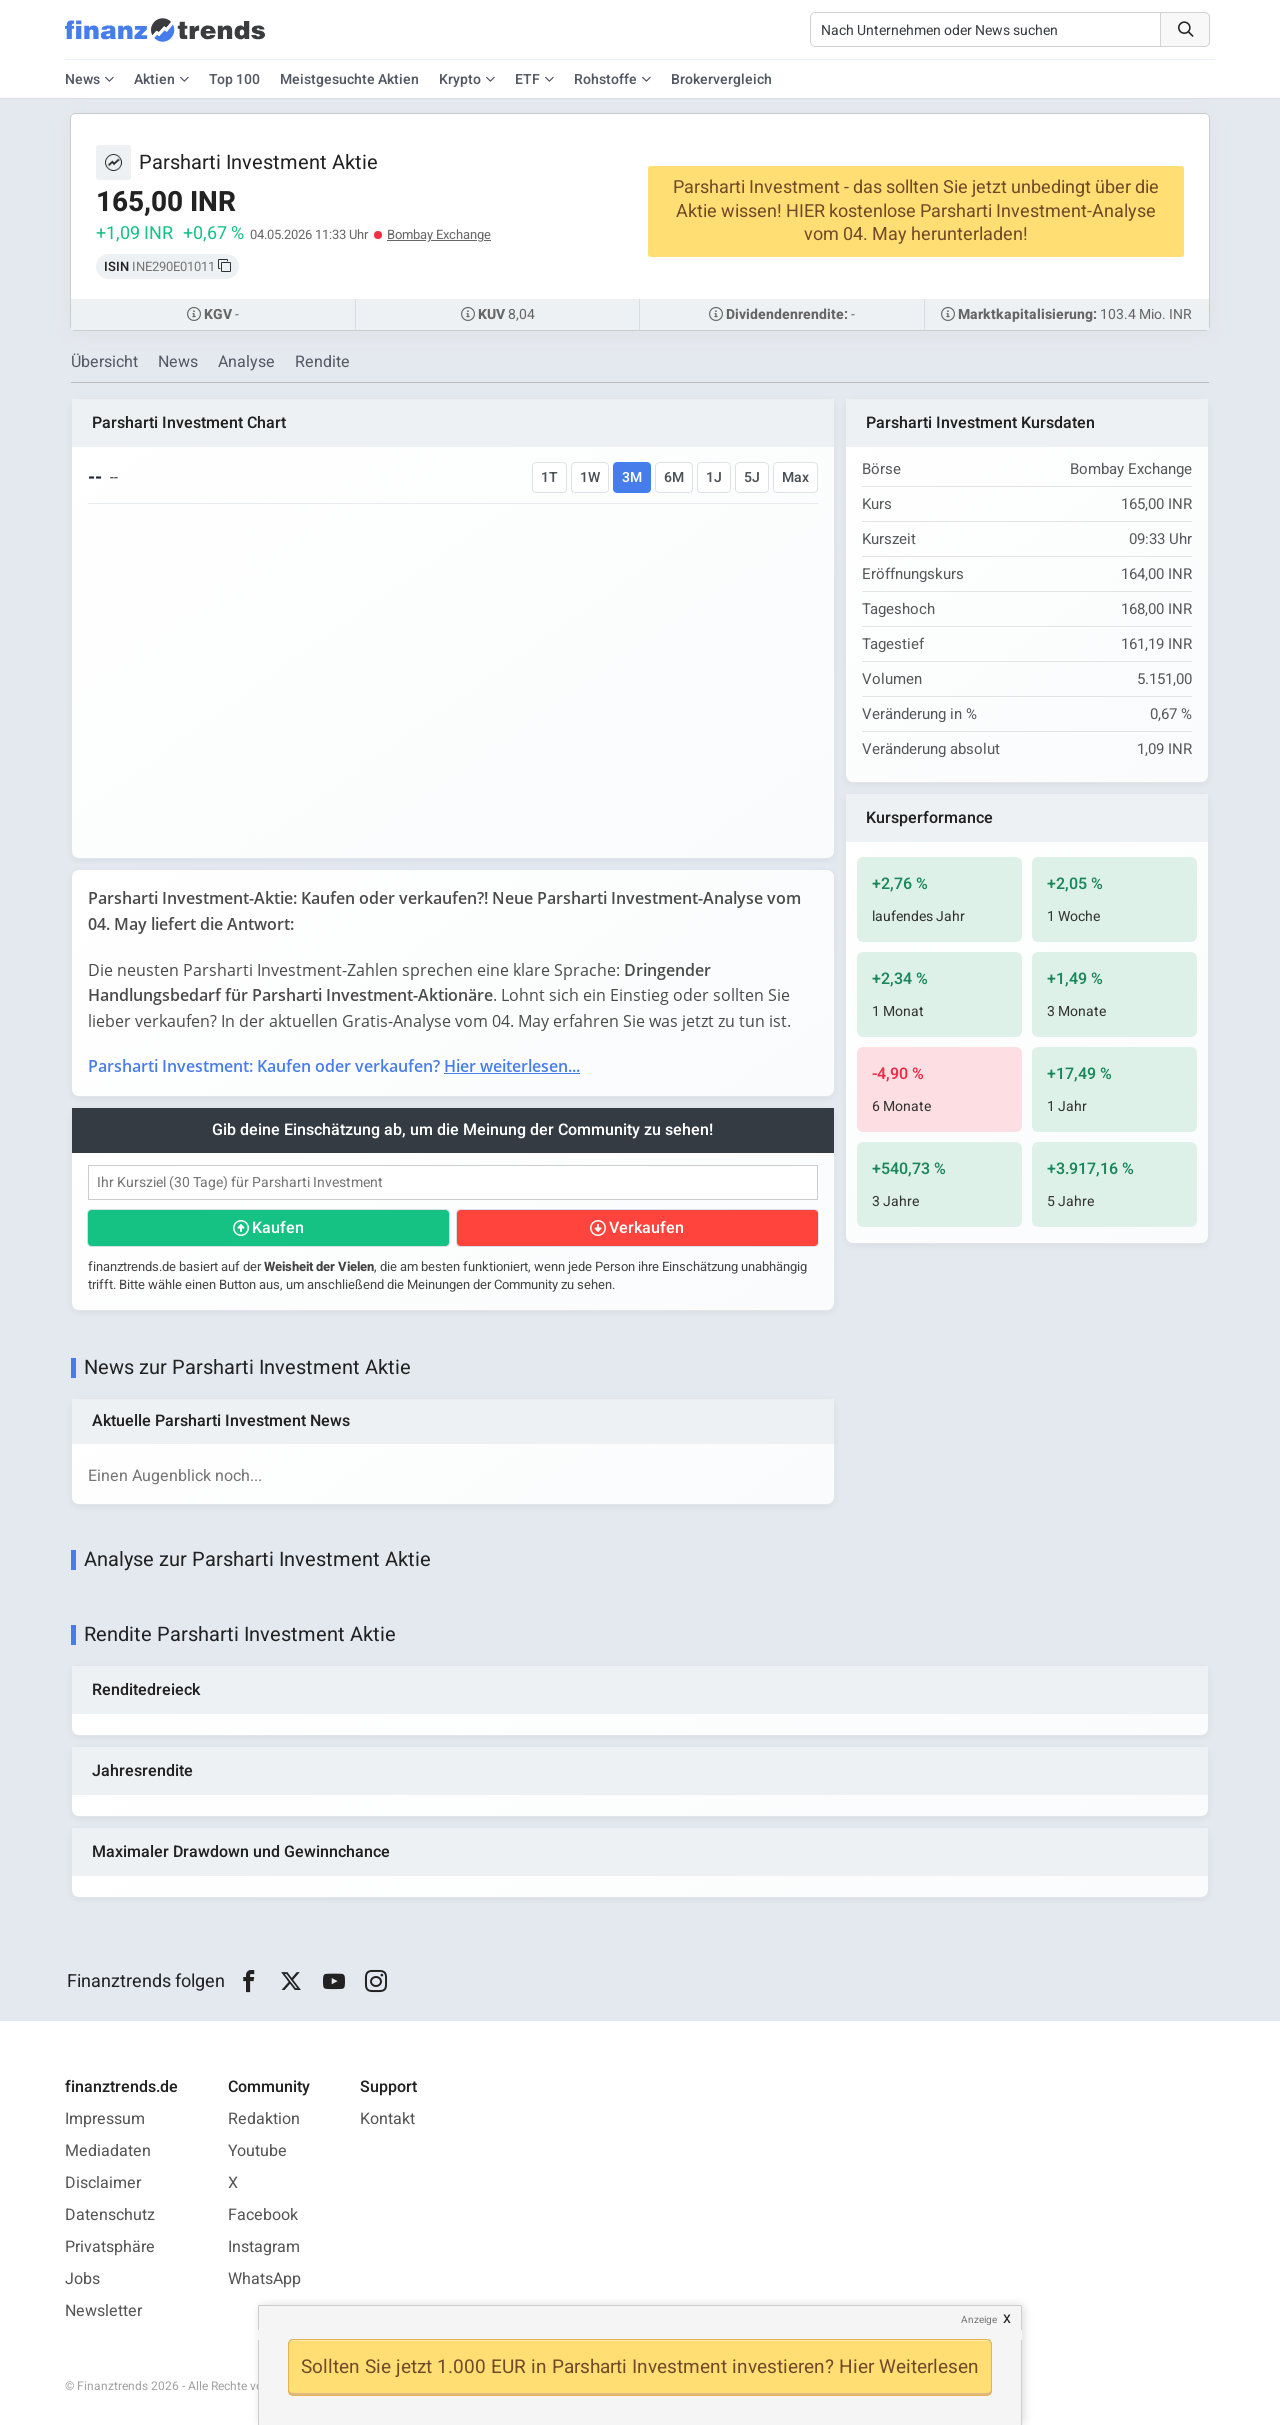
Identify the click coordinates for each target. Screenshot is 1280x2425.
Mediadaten (108, 2151)
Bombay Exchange (439, 234)
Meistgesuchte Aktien (349, 79)
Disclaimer (103, 2183)
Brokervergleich (721, 79)
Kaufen (278, 1228)
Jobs (82, 2279)
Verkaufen (646, 1228)
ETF (527, 79)
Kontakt (387, 2119)
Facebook (263, 2215)
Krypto (460, 79)
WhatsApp (264, 2279)
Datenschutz (110, 2215)
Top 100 (234, 79)
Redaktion (264, 2119)
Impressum (105, 2119)
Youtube (257, 2151)
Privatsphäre (110, 2247)
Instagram (264, 2247)
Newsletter (103, 2311)
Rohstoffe (605, 79)
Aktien (154, 79)
